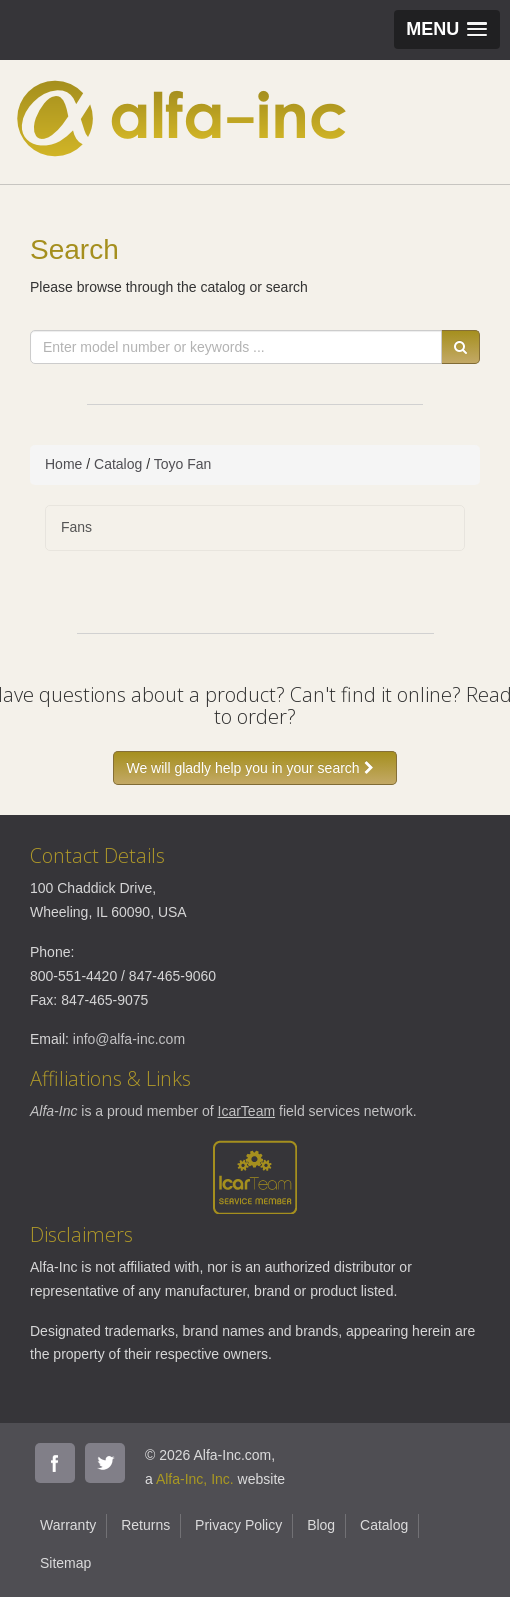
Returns (145, 1525)
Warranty (68, 1525)
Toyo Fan (183, 464)
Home (63, 464)
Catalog (118, 464)
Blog (321, 1525)
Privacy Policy (238, 1525)
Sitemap (65, 1563)
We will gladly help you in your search (254, 768)
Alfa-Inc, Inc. (195, 1479)
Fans (76, 527)
